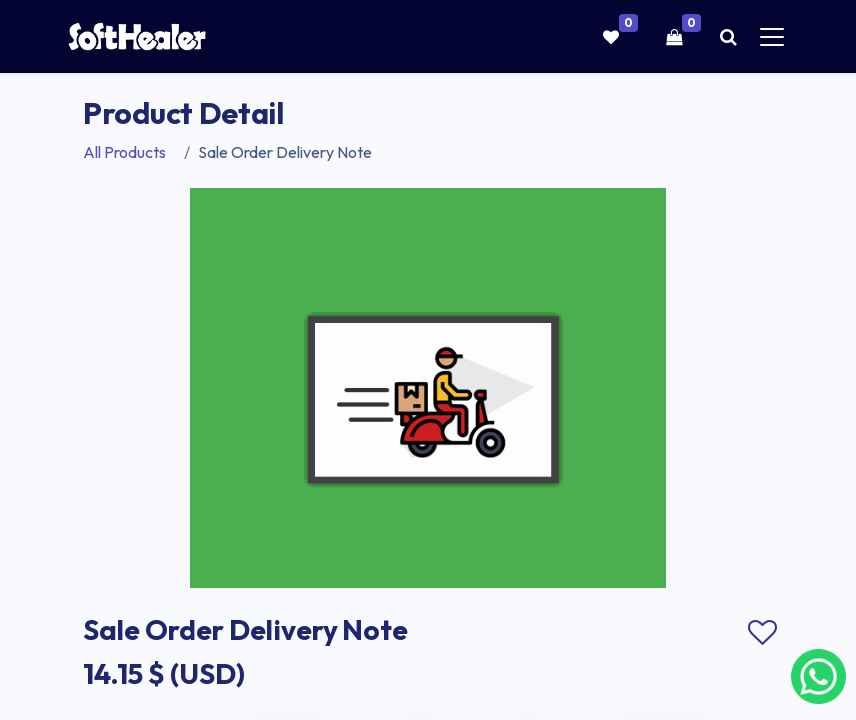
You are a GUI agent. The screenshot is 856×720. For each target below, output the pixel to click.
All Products (124, 152)
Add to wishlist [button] (762, 633)
